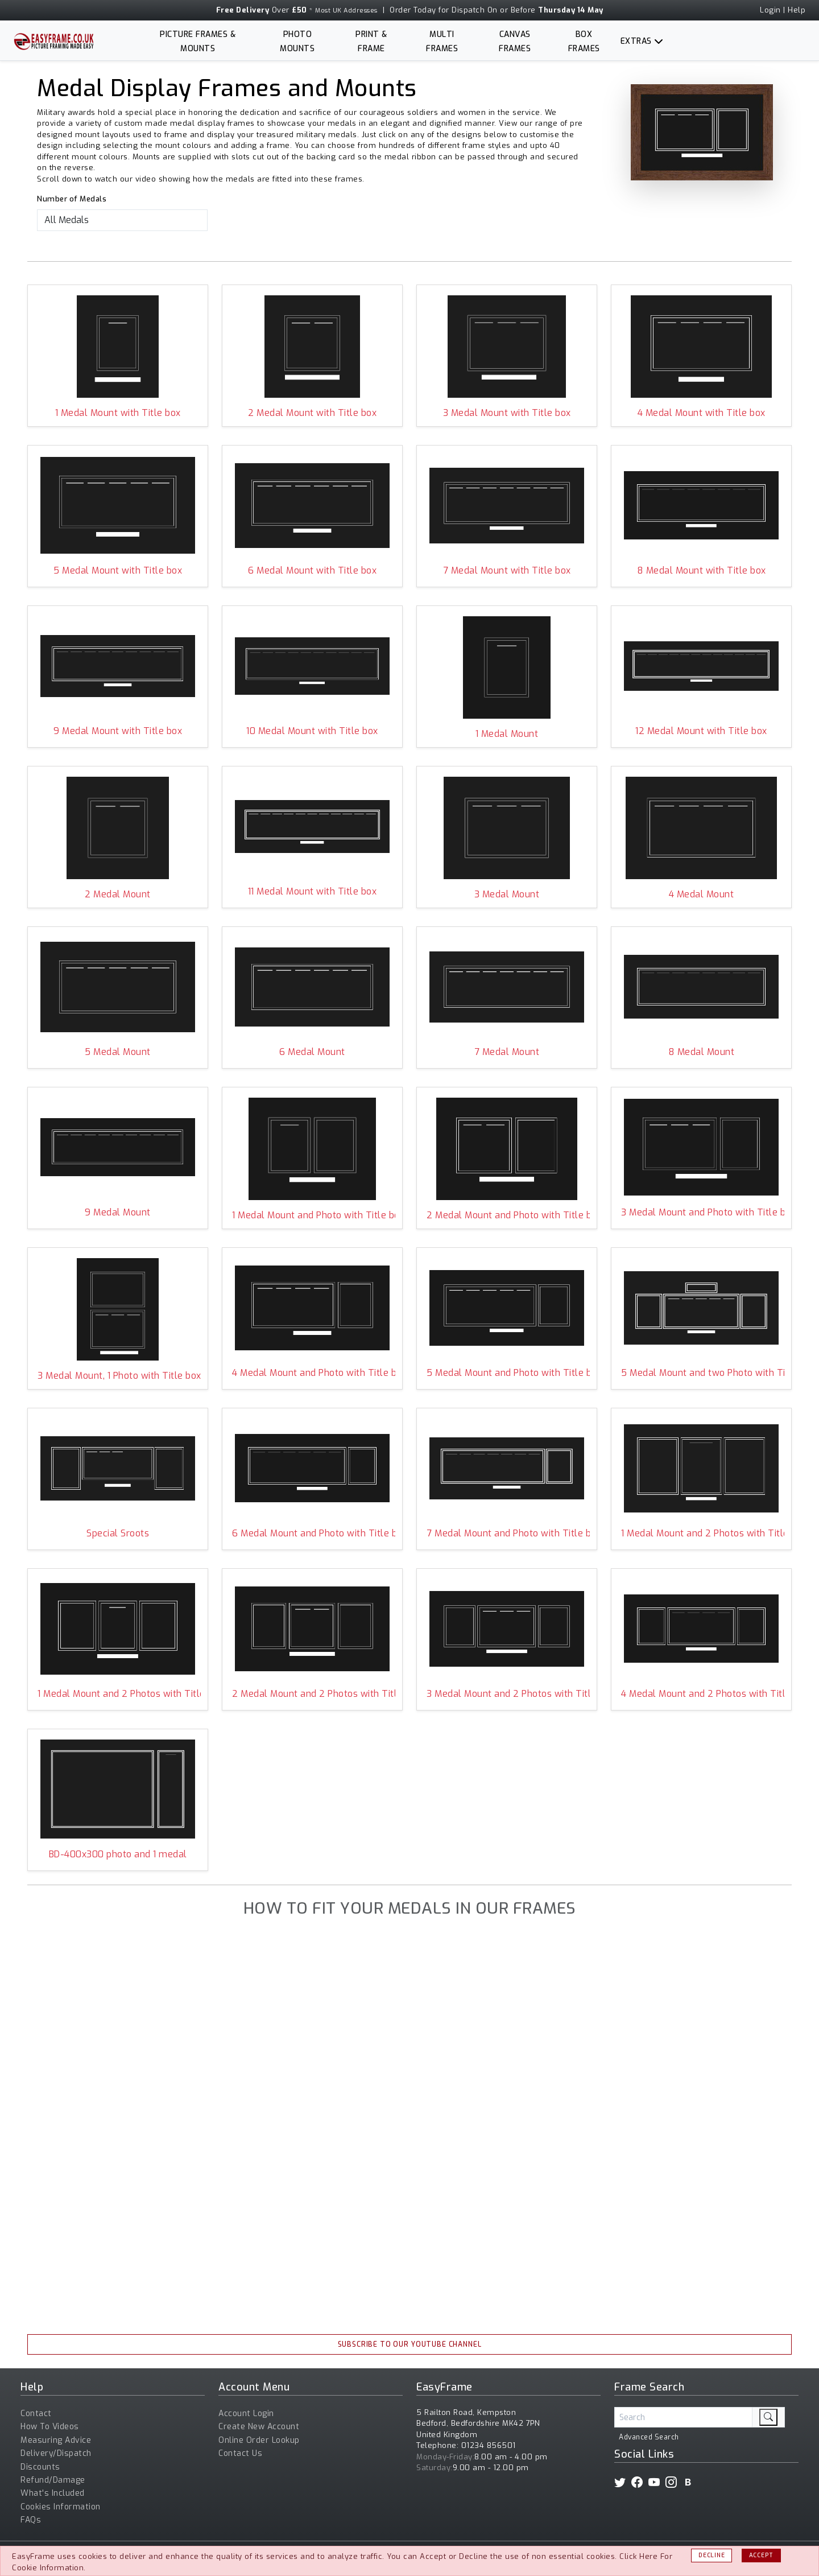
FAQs (30, 2520)
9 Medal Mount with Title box (117, 731)
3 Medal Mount (507, 894)
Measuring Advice (55, 2440)
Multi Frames (442, 41)
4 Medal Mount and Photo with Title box (312, 1373)
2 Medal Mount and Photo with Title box (507, 1215)
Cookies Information (60, 2506)
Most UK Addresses (346, 10)
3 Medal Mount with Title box (507, 413)
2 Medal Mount (118, 894)
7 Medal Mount (507, 1052)
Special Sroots (117, 1533)
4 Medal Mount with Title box (702, 413)
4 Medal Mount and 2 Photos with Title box (701, 1694)
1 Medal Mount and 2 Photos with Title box (118, 1694)
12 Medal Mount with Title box (701, 731)
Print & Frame (371, 41)
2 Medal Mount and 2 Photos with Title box (312, 1694)
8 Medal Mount (701, 1052)
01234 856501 (488, 2445)
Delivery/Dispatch (56, 2453)
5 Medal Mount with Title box (117, 570)
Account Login (246, 2413)
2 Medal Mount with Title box (312, 413)
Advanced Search (649, 2437)
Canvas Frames (515, 41)
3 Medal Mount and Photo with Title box (701, 1212)
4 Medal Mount (701, 894)
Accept (761, 2555)
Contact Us (240, 2453)
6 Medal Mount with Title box (312, 570)
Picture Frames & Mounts (197, 41)
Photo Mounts (297, 41)
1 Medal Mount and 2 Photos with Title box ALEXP (701, 1533)
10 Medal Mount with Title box (312, 731)
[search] (768, 2417)
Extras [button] (636, 41)
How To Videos (49, 2426)
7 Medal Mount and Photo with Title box (507, 1533)
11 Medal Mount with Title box (312, 891)
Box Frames (584, 41)
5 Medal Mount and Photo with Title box (507, 1373)
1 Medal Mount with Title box (118, 413)
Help (796, 10)
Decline (711, 2555)
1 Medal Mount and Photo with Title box (312, 1215)
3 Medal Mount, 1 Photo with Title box (118, 1376)
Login (770, 10)
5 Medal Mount (118, 1052)
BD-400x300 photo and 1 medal (118, 1854)
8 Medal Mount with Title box (701, 570)
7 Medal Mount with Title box (507, 570)
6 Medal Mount (312, 1052)
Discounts (40, 2467)
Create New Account (258, 2426)
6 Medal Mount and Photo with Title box (312, 1533)
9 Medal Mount (118, 1212)
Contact (36, 2413)
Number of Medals (71, 199)
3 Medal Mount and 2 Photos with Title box (507, 1694)
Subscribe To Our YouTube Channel (410, 2344)
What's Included (52, 2493)
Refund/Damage (52, 2480)
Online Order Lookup (259, 2440)
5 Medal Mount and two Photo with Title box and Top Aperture (701, 1373)
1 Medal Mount (507, 734)
